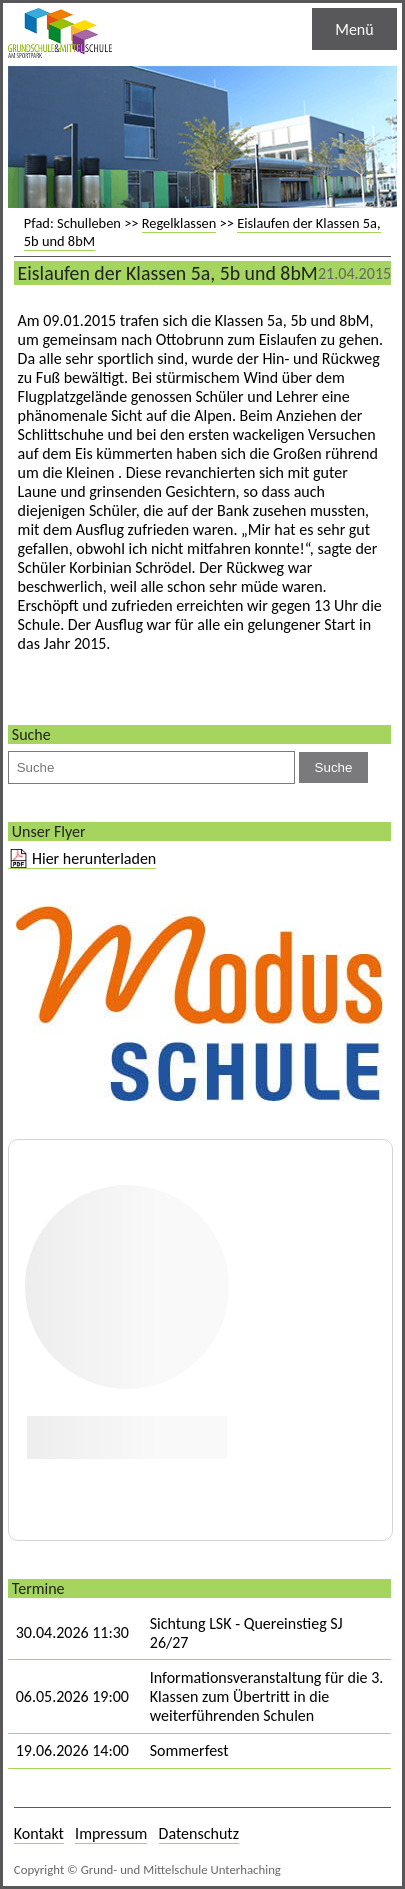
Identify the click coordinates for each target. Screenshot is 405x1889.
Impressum (111, 1833)
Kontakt (39, 1833)
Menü (354, 29)
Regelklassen (179, 223)
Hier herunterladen (94, 858)
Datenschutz (199, 1833)
